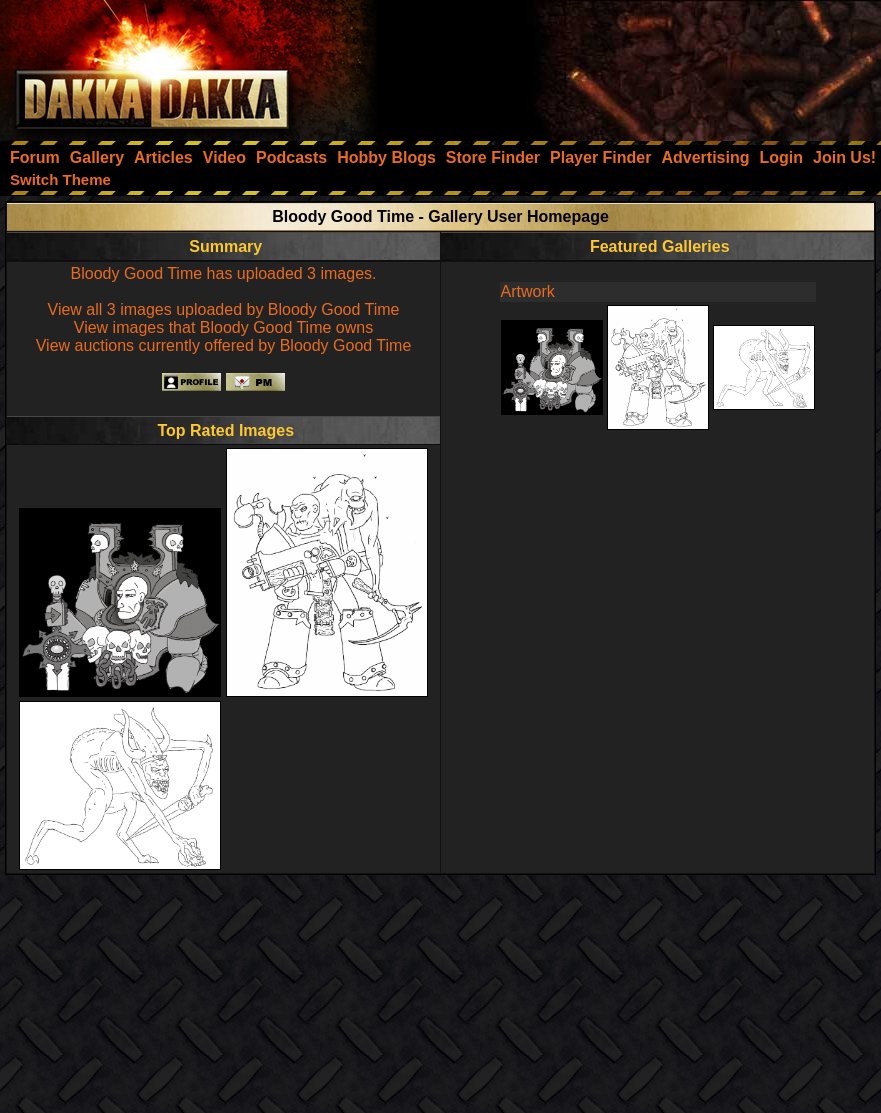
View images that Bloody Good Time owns (223, 327)
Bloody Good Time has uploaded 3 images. (224, 273)
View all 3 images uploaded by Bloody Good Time (224, 309)
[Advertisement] (612, 65)
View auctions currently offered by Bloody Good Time (224, 345)
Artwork (528, 291)
